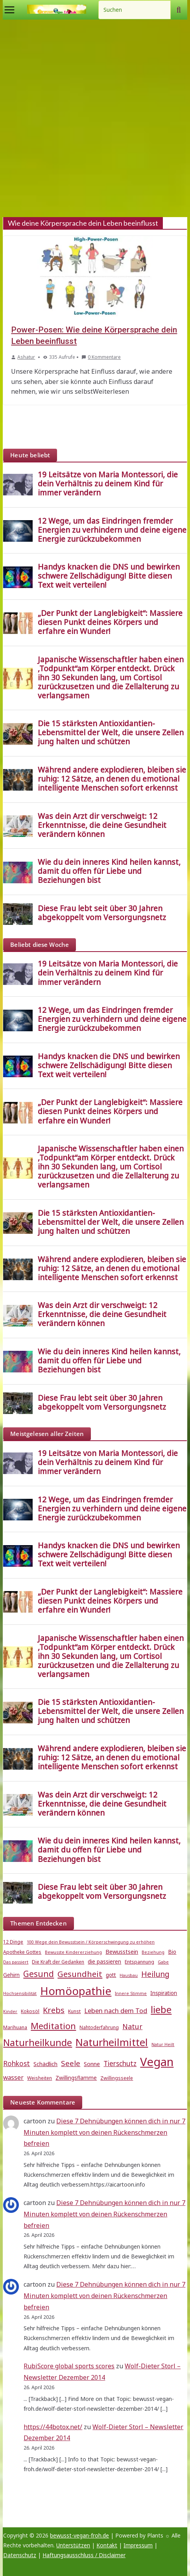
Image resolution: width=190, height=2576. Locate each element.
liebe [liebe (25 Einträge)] (161, 2009)
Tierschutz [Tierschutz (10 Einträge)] (120, 2063)
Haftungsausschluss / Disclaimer (83, 2555)
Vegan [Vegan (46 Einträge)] (156, 2062)
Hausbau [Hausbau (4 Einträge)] (129, 1975)
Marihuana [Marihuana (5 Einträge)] (15, 2027)
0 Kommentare (101, 357)
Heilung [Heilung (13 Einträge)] (155, 1974)
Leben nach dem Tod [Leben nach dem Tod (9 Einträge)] (115, 2010)
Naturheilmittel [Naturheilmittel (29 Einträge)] (112, 2042)
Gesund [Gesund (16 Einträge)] (38, 1973)
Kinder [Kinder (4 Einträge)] (10, 2011)
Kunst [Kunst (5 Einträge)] (74, 2011)
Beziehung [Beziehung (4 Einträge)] (153, 1952)
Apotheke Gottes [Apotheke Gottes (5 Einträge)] (22, 1952)
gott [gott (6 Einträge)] (111, 1975)
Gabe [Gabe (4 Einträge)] (163, 1962)
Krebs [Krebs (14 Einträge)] (54, 2010)
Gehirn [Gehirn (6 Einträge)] (11, 1975)
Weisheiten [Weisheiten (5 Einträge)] (39, 2078)
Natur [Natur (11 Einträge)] (132, 2026)
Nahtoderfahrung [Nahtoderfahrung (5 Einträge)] (99, 2027)
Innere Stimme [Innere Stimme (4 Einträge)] (131, 1993)
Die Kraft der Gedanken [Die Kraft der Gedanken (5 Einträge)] (58, 1961)
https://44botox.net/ (53, 2427)
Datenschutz (19, 2555)
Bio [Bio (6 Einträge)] (172, 1951)
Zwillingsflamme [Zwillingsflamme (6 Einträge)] (76, 2077)
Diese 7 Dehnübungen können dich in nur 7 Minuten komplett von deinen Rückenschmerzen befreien (104, 2132)
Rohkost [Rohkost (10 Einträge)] (16, 2063)
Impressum (138, 2545)
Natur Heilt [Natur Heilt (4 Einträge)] (162, 2044)
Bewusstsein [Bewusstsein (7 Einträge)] (121, 1951)
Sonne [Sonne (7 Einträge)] (92, 2064)
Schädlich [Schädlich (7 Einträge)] (45, 2064)
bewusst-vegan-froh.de (79, 2535)
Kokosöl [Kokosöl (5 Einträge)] (30, 2011)
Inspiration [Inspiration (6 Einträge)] (163, 1993)
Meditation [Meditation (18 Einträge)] (53, 2026)
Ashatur (26, 357)
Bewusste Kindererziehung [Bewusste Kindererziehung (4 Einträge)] (73, 1952)
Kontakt (106, 2545)
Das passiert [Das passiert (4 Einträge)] (15, 1962)
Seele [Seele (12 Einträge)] (70, 2063)
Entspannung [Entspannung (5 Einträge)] (139, 1961)
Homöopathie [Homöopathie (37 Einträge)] (75, 1990)
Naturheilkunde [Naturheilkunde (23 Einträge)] (37, 2042)
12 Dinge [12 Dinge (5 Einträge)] (13, 1941)
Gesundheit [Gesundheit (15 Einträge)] (79, 1973)
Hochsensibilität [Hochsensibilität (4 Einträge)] (20, 1993)
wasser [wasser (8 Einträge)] (13, 2077)
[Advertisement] (95, 118)
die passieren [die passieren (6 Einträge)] (104, 1961)
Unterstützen (73, 2545)
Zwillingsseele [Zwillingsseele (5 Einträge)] (116, 2078)
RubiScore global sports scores (69, 2366)
